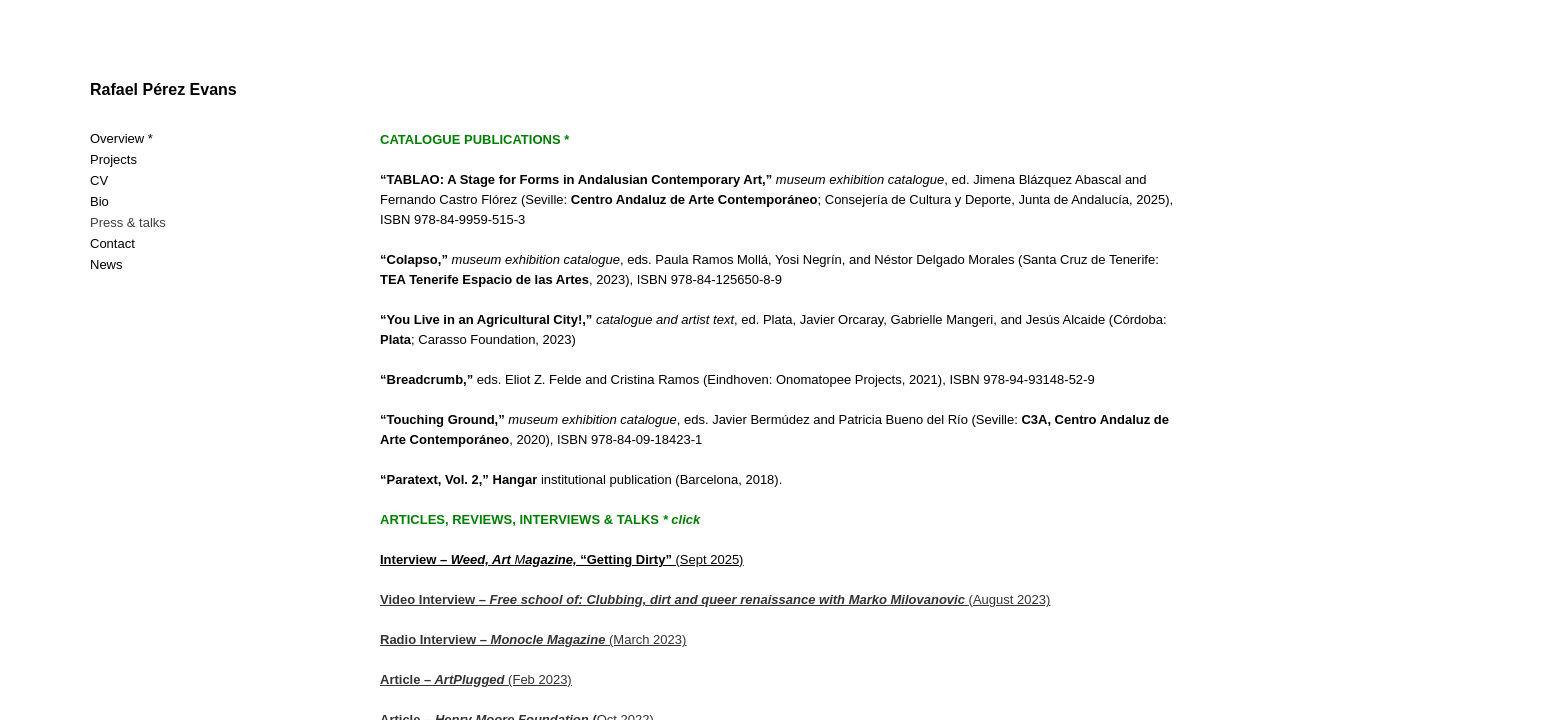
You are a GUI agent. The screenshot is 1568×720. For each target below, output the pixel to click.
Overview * (121, 138)
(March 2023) (533, 639)
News (106, 264)
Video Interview (427, 599)
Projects (113, 159)
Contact (112, 243)
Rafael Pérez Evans (163, 89)
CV (99, 180)
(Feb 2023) (476, 679)
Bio (99, 201)
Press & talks (128, 222)
